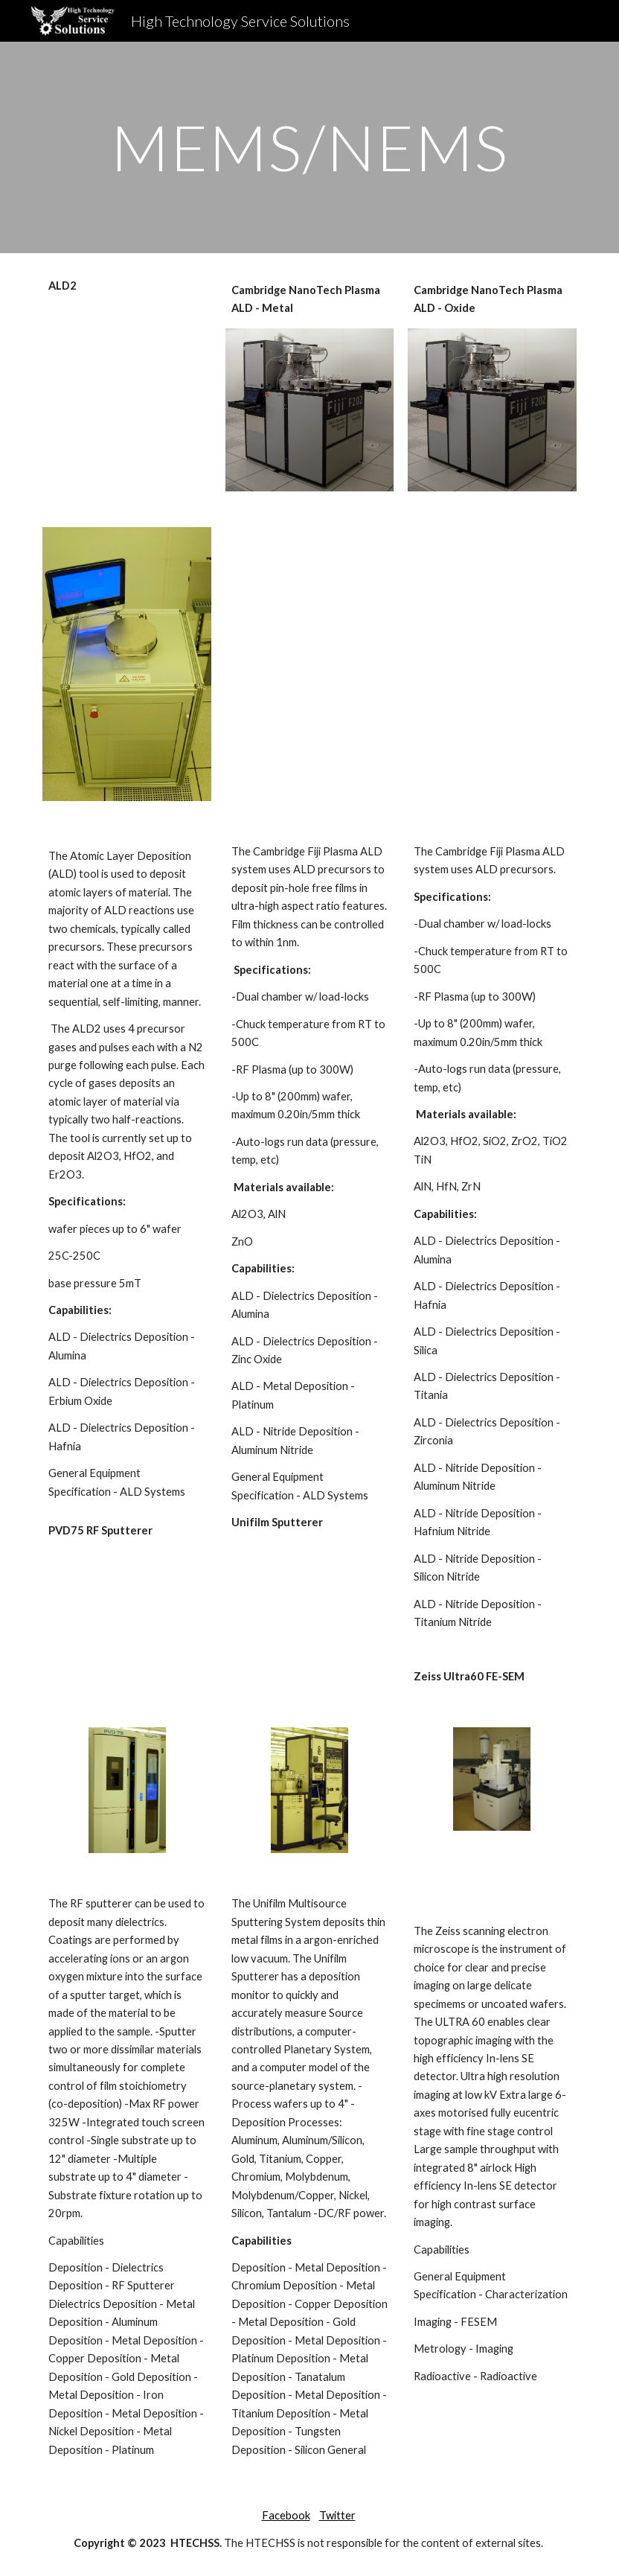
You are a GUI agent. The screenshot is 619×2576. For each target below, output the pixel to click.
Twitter (337, 2515)
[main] (309, 147)
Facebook (286, 2515)
